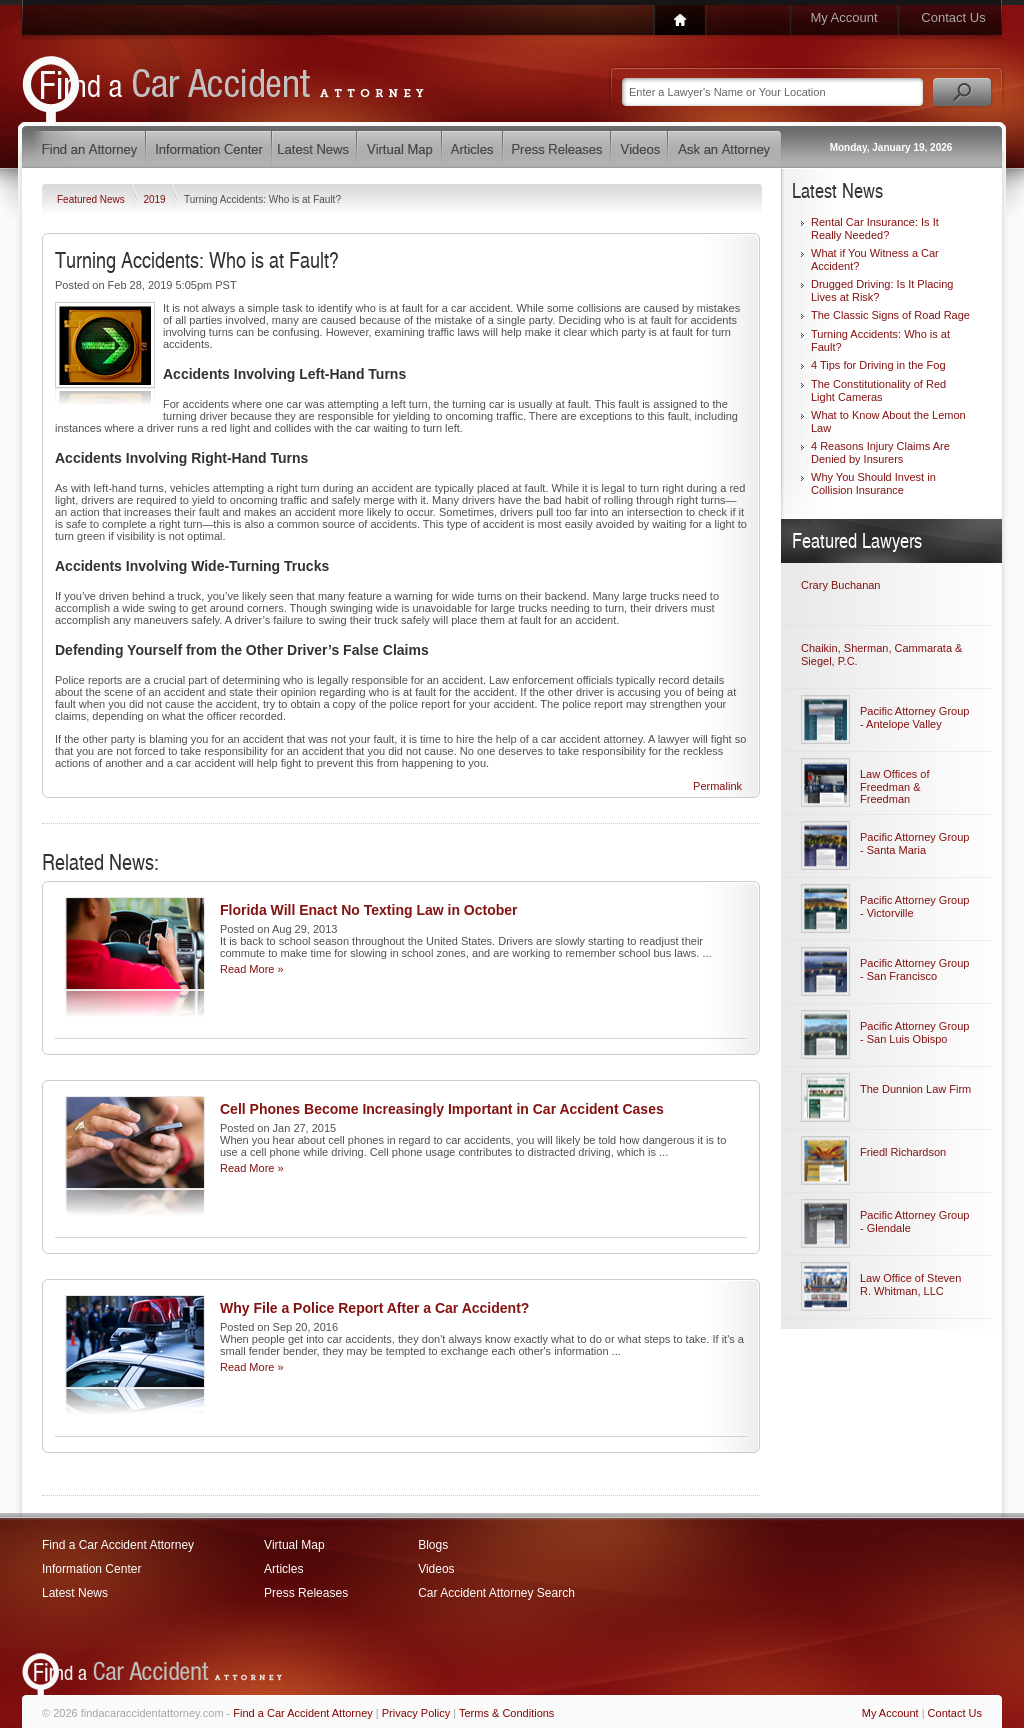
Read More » (252, 969)
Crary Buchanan (841, 585)
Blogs (433, 1545)
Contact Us (953, 17)
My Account (843, 17)
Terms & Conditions (506, 1713)
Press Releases (306, 1593)
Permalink (717, 786)
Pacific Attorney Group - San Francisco (914, 969)
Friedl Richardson (903, 1152)
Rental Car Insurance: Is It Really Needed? (875, 228)
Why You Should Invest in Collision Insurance (873, 483)
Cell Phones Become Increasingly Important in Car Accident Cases (442, 1109)
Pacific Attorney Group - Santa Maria (914, 843)
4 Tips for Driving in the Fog (878, 365)
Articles (283, 1569)
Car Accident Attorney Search (496, 1593)
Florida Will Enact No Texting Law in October (369, 910)
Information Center (91, 1569)
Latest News (75, 1593)
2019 (155, 199)
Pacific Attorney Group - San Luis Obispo (914, 1032)
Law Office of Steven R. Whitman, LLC (910, 1284)
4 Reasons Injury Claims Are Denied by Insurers (880, 452)
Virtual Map (294, 1545)
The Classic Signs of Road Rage (890, 315)
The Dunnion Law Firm (915, 1089)
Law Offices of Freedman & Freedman (895, 786)
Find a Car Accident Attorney (118, 1545)
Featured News (92, 199)
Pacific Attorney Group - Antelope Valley (914, 717)
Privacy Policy (416, 1713)
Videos (436, 1569)
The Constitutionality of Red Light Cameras (878, 390)
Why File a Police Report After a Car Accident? (374, 1308)
